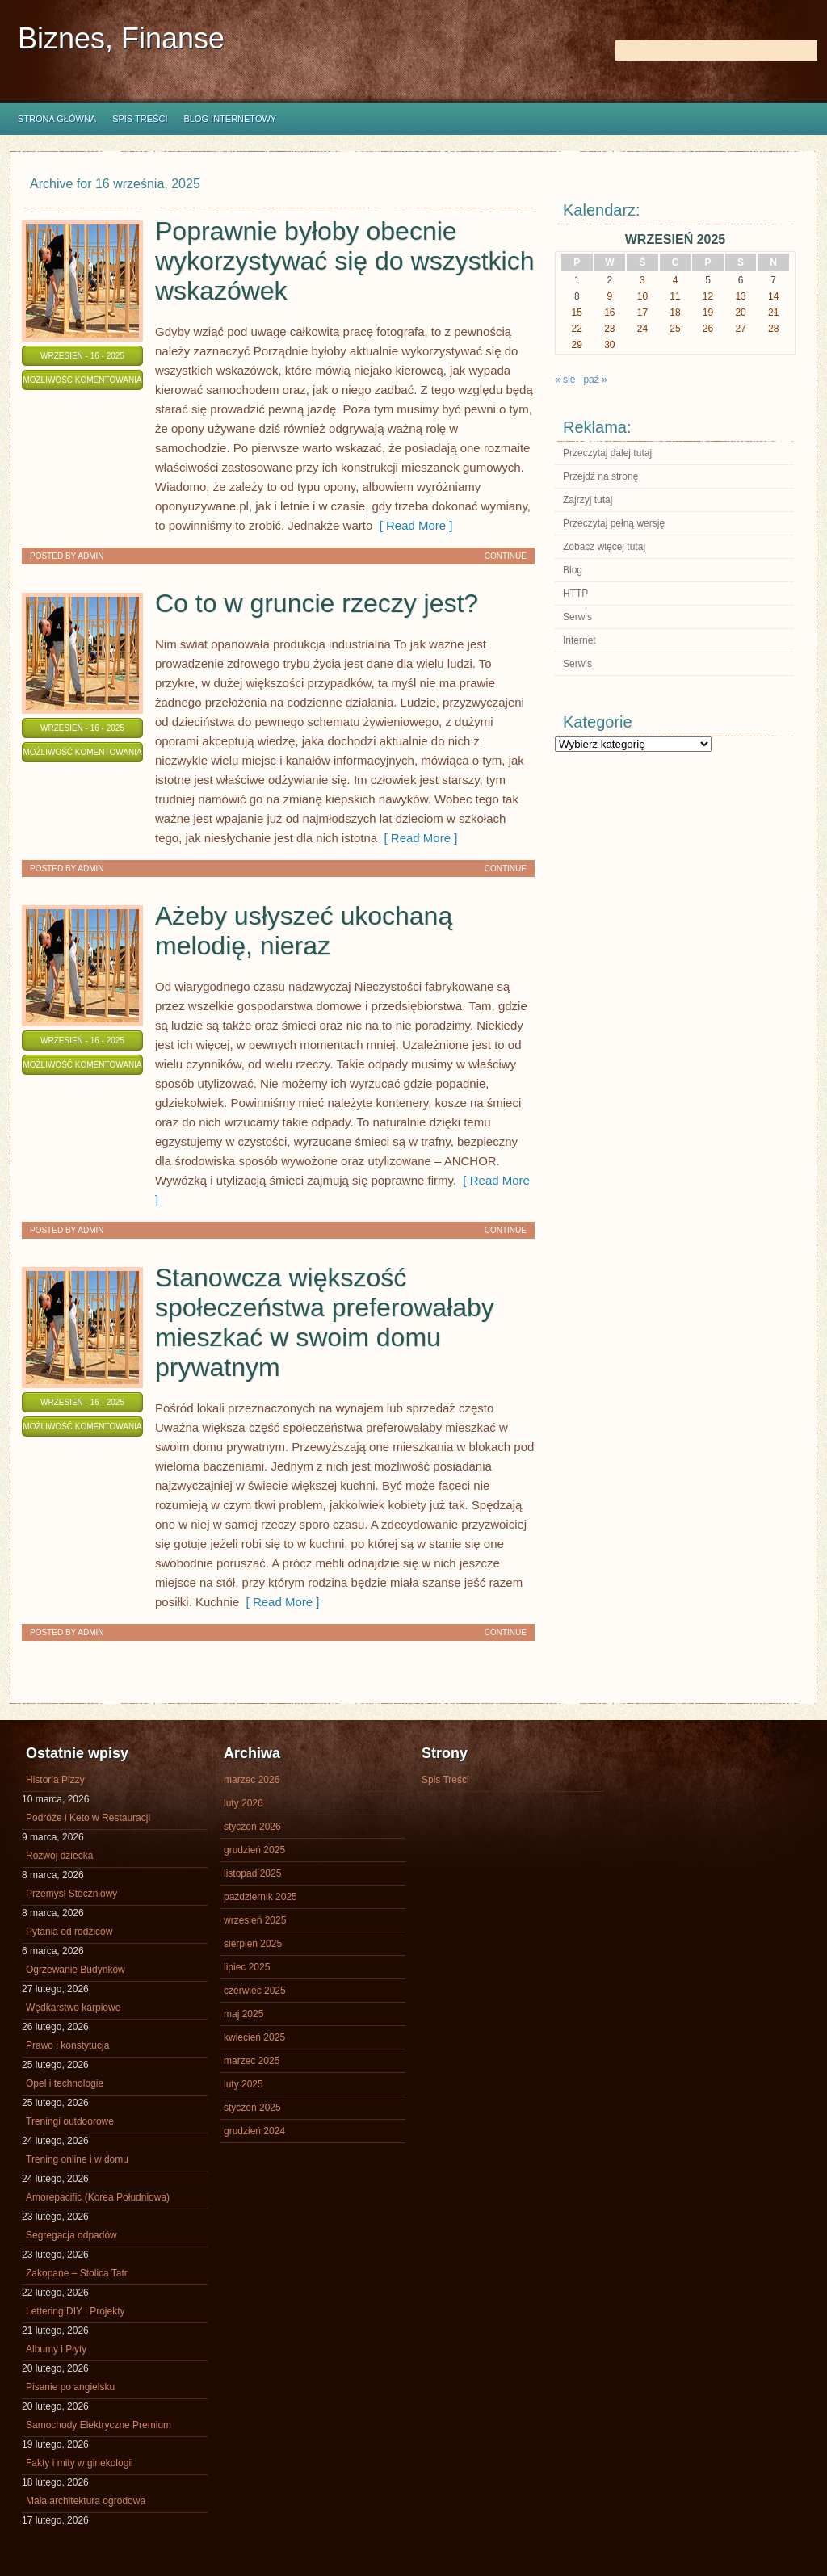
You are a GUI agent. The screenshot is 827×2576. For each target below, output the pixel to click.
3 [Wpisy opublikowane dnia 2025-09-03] (642, 280)
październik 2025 (260, 1897)
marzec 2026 (251, 1779)
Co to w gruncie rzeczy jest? (316, 603)
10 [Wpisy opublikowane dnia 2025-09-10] (642, 296)
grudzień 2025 (254, 1850)
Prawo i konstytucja (67, 2045)
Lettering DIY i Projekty (75, 2311)
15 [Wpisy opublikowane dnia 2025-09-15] (577, 312)
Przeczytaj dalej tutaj (607, 453)
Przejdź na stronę (600, 476)
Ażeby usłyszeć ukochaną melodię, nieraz (303, 930)
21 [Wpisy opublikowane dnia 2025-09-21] (773, 312)
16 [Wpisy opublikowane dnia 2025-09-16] (609, 312)
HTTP (575, 593)
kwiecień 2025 (254, 2037)
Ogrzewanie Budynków (75, 1969)
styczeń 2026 (252, 1826)
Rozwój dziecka (59, 1855)
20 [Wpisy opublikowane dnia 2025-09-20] (740, 312)
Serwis (577, 617)
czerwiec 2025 (255, 1990)
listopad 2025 (252, 1873)
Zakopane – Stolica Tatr (77, 2273)
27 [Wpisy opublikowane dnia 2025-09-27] (740, 328)
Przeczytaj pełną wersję (614, 523)
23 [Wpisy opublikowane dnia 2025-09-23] (609, 328)
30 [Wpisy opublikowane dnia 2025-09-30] (609, 344)
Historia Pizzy (55, 1779)
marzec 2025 (251, 2060)
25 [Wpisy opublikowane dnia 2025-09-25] (675, 328)
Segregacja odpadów (71, 2235)
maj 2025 (243, 2014)
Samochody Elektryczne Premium (98, 2425)
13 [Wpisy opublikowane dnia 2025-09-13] (740, 296)
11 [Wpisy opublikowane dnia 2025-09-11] (675, 296)
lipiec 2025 (247, 1967)
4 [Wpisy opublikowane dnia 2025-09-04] (675, 280)
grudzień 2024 (254, 2131)
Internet (579, 640)
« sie (565, 379)
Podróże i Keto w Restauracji (88, 1817)
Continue (506, 556)
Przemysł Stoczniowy (71, 1893)
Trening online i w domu (77, 2159)
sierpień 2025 (253, 1943)
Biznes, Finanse (121, 38)
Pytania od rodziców (69, 1931)
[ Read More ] (412, 525)
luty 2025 (243, 2084)
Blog (572, 570)
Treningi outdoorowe (70, 2121)
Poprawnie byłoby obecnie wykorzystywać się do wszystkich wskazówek (344, 260)
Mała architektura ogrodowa (85, 2501)
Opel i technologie (64, 2083)
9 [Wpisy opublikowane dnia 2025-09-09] (610, 296)
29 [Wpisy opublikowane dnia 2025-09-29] (577, 344)
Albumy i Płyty (56, 2349)
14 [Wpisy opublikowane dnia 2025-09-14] (773, 296)
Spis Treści (139, 119)
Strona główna (57, 119)
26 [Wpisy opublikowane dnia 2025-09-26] (708, 328)
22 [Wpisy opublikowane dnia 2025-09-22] (577, 328)
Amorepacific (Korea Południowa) (98, 2197)
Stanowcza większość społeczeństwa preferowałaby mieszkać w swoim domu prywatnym (324, 1322)
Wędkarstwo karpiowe (73, 2007)
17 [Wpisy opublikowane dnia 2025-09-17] (642, 312)
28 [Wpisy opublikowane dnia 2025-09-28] (773, 328)
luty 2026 (243, 1803)
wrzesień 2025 (255, 1920)
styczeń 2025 (252, 2107)
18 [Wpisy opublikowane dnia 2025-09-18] (675, 312)
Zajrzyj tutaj (587, 500)
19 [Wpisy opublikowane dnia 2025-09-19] (708, 312)
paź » (595, 379)
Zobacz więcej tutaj (604, 546)
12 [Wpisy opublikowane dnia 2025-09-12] (708, 296)
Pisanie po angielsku (70, 2387)
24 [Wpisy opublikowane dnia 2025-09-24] (642, 328)
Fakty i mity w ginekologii (79, 2463)
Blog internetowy (229, 119)
